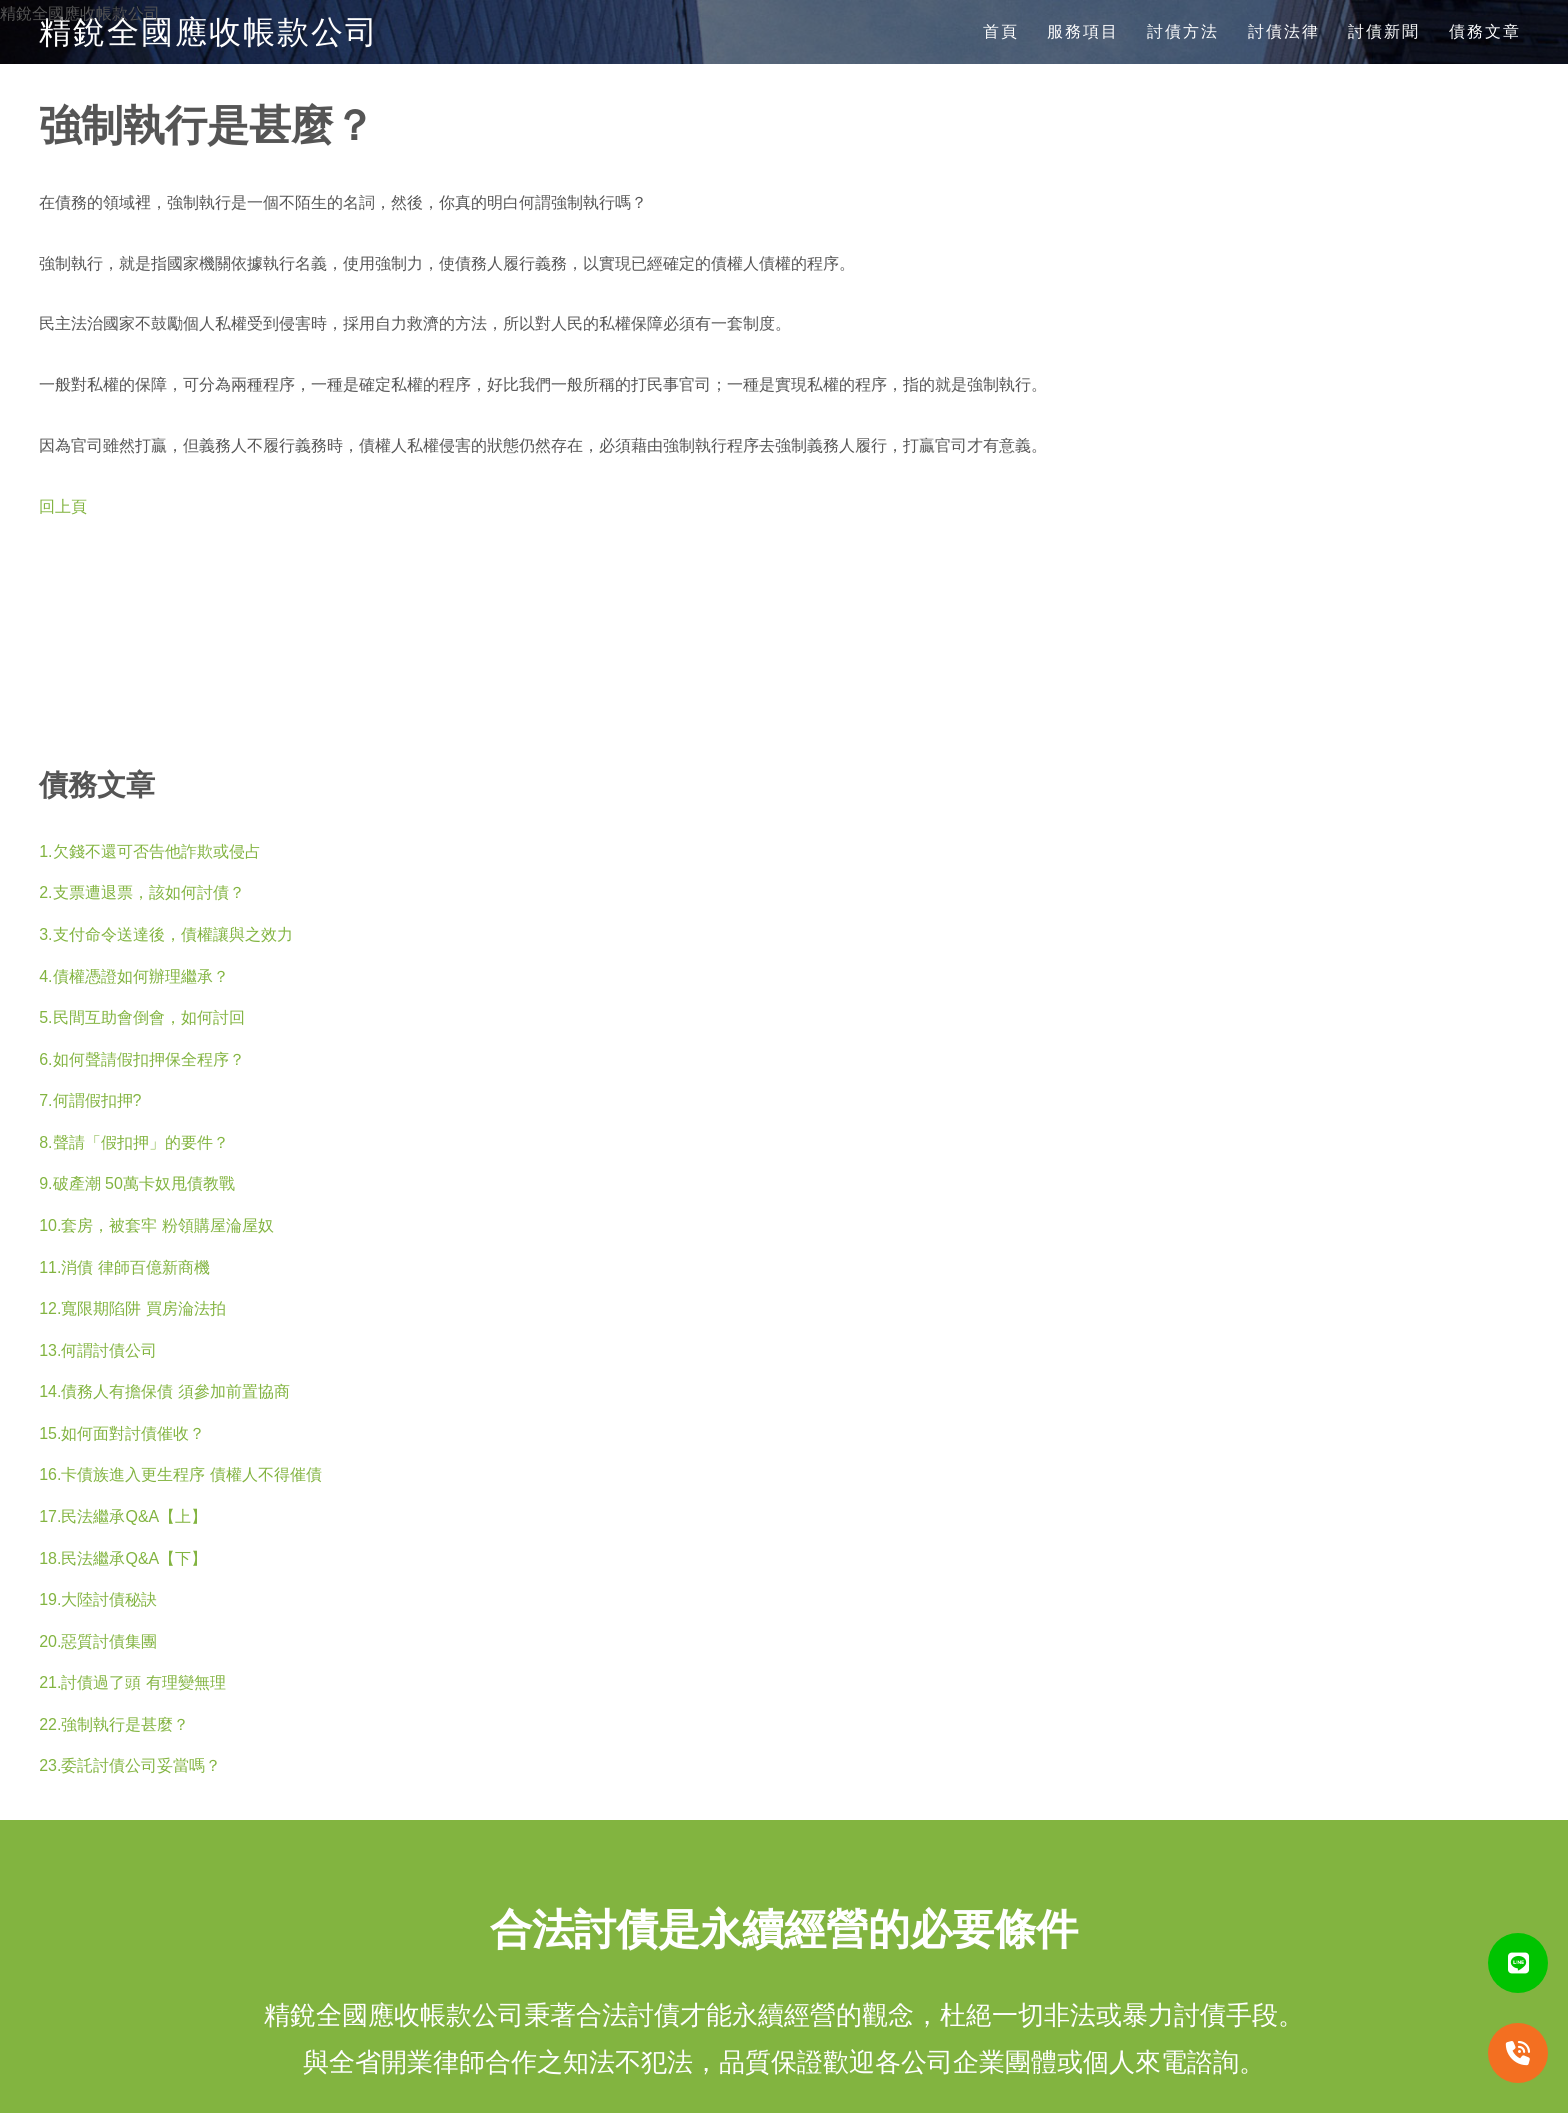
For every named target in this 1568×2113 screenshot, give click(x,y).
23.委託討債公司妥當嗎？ (130, 1765)
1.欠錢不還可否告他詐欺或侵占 (149, 851)
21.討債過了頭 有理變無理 (132, 1682)
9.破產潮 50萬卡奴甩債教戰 (137, 1183)
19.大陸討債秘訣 (98, 1599)
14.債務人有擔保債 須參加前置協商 (164, 1391)
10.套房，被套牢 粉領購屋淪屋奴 (156, 1225)
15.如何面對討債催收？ (122, 1433)
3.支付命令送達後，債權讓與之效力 (165, 934)
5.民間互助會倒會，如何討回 (141, 1017)
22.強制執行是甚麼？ (114, 1724)
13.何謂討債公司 (98, 1350)
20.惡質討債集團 (98, 1641)
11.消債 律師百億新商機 (124, 1267)
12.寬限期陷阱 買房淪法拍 (132, 1308)
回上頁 (63, 506)
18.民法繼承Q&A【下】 (123, 1558)
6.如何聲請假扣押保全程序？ (141, 1059)
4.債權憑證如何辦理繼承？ (133, 976)
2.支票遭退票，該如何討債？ (141, 892)
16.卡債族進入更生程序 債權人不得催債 (180, 1474)
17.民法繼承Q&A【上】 (123, 1516)
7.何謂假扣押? (90, 1100)
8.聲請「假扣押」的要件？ (133, 1142)
